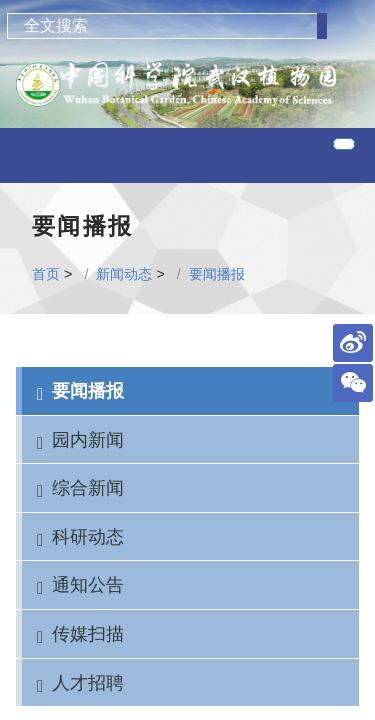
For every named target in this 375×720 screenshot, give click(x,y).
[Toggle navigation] (344, 144)
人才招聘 (88, 682)
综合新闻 (88, 487)
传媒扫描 (88, 633)
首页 (46, 274)
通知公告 (88, 584)
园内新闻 (88, 439)
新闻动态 (124, 274)
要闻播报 (217, 274)
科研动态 (88, 536)
